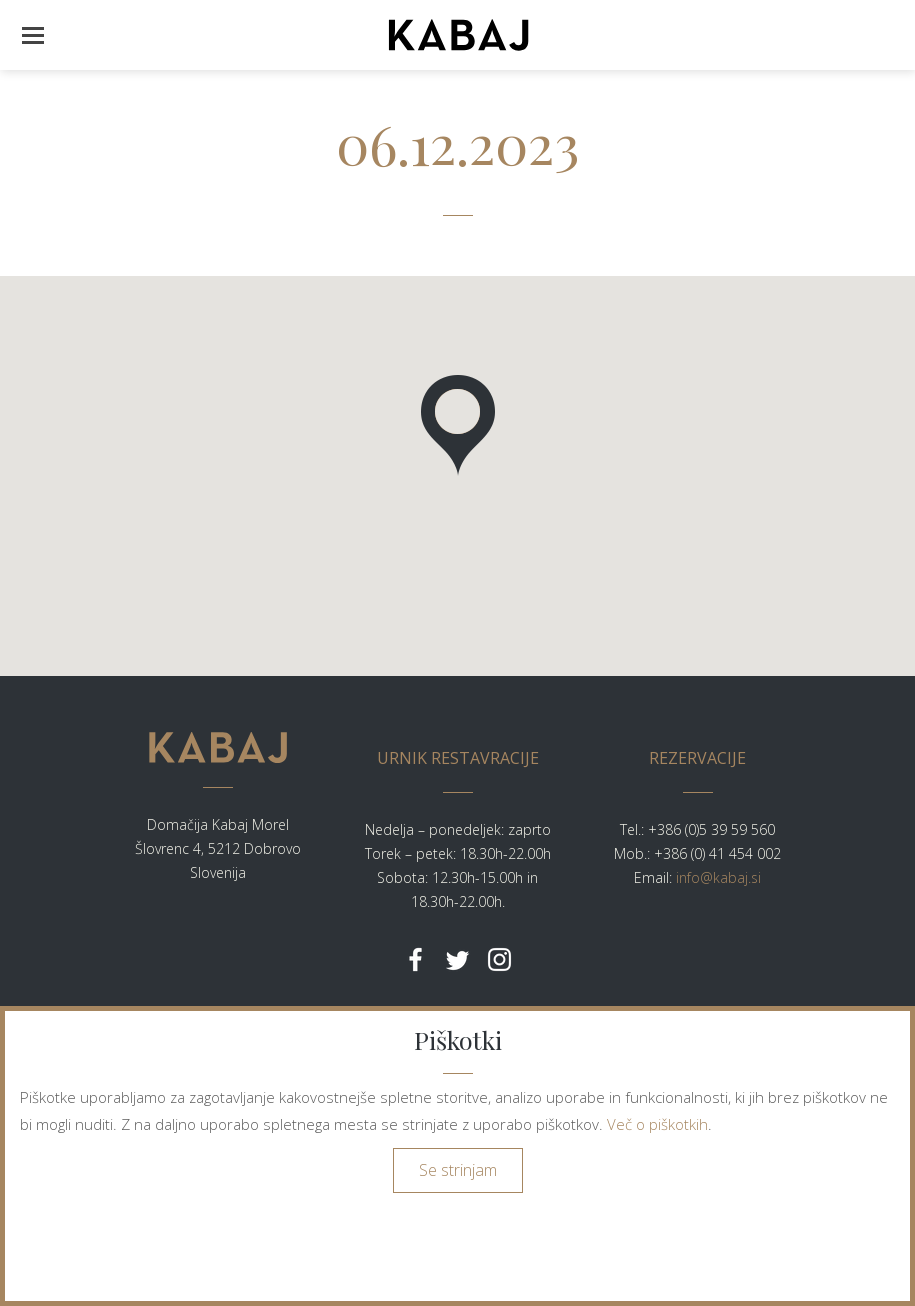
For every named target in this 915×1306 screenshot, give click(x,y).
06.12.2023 (457, 143)
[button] (32, 35)
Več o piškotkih (657, 1124)
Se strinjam (458, 1170)
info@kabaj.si (718, 877)
